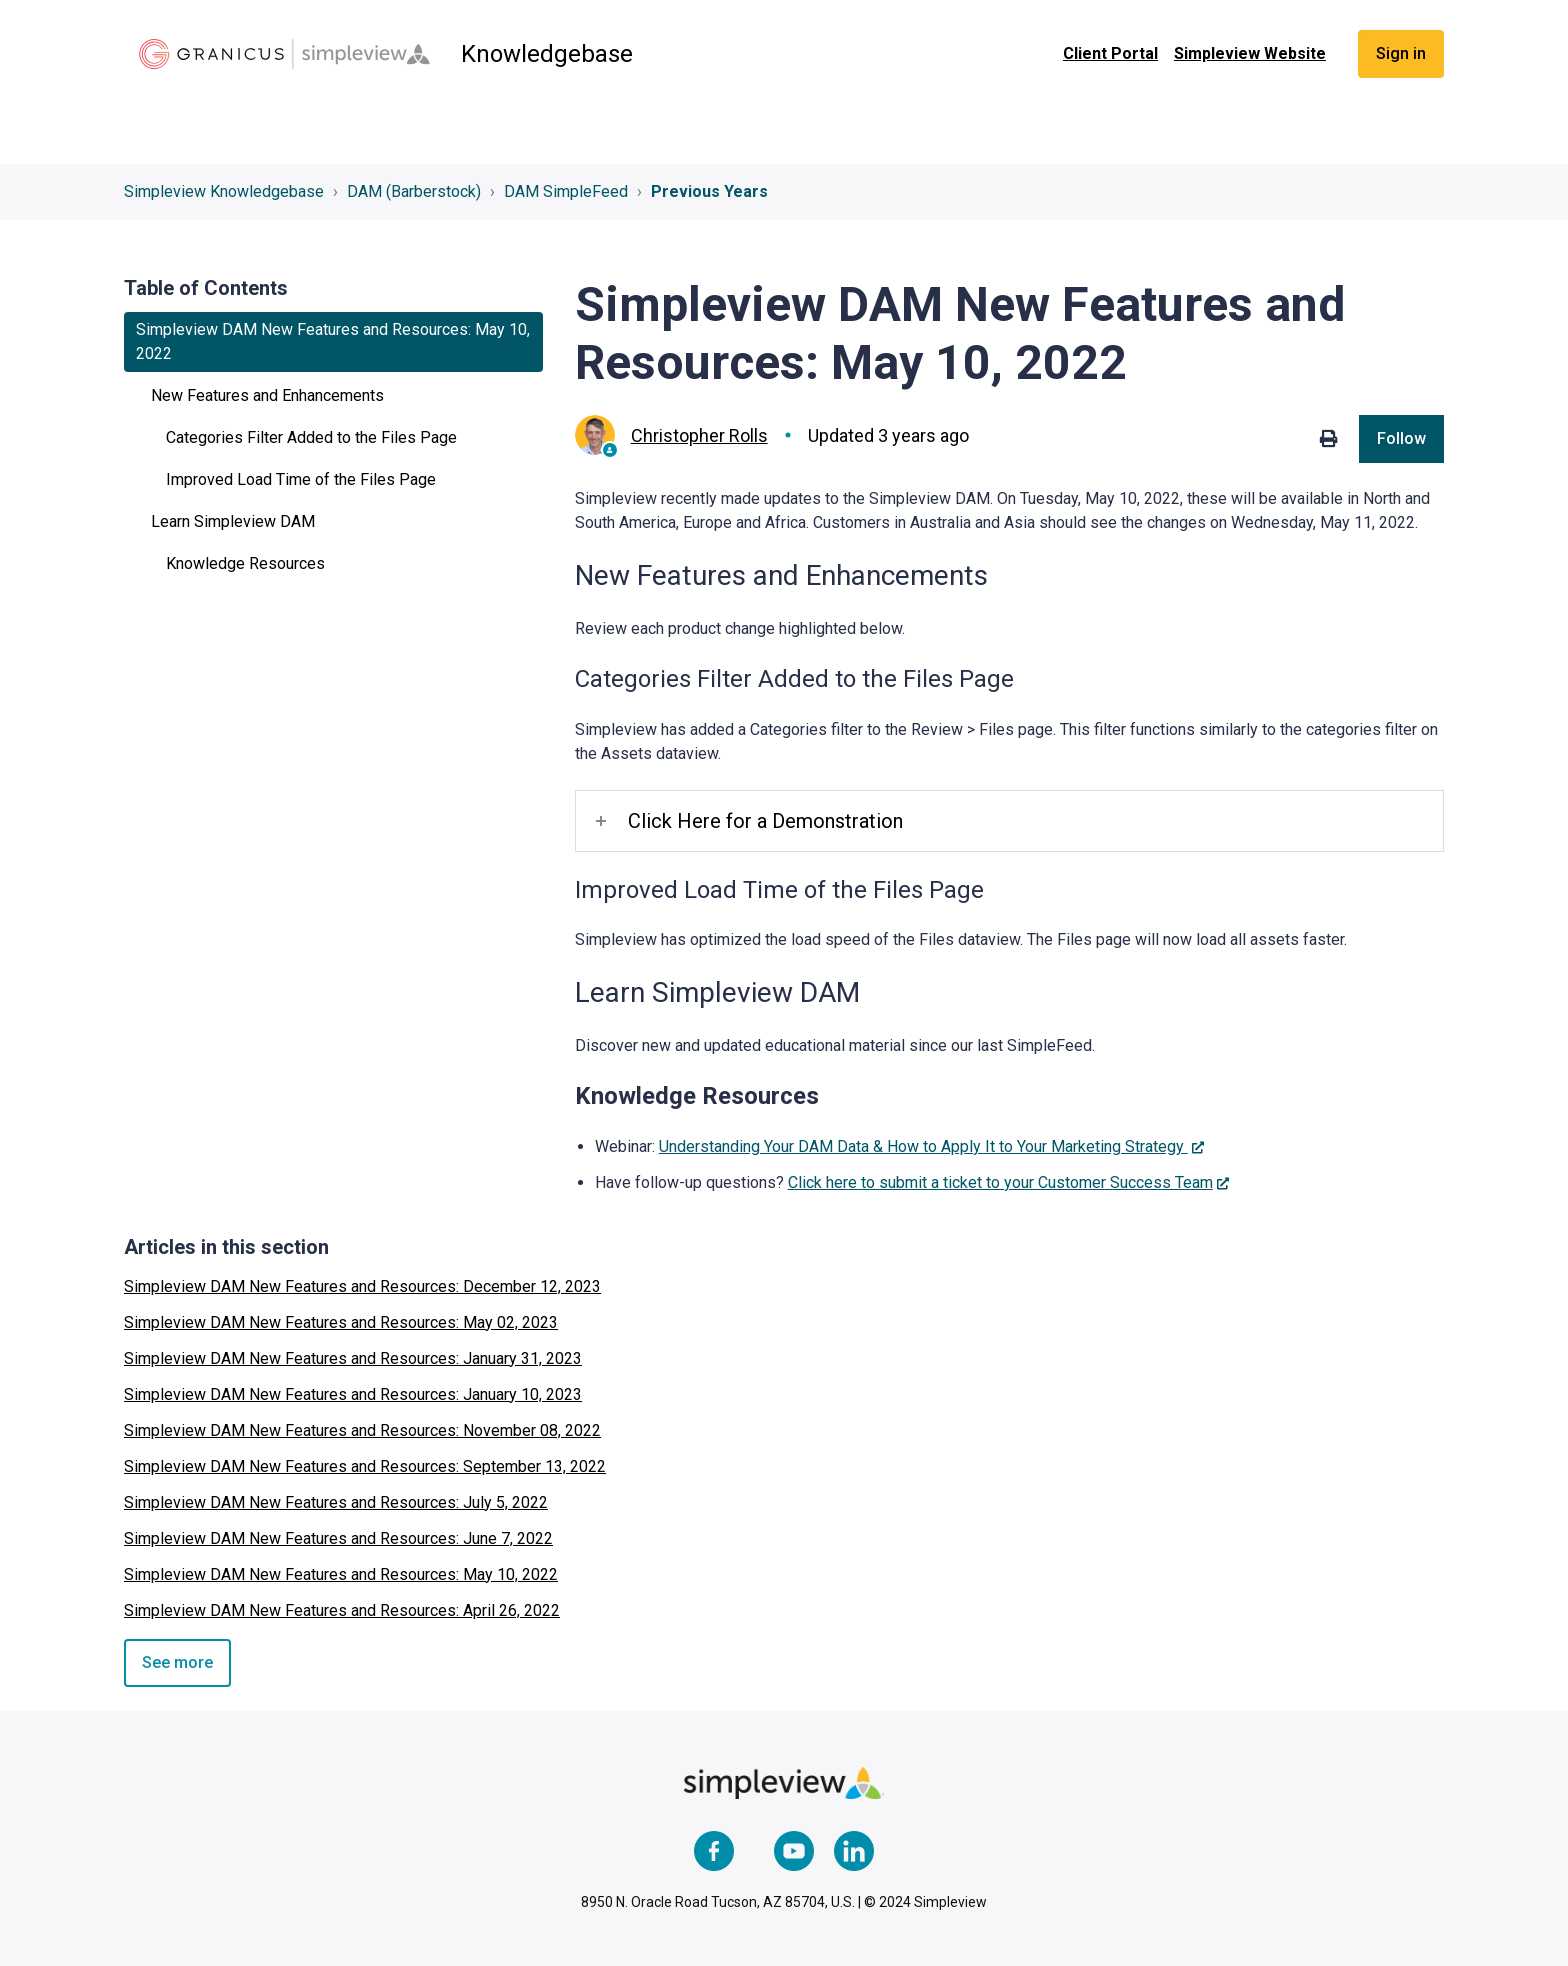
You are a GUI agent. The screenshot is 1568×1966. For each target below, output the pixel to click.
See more (177, 1662)
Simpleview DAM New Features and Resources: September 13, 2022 (365, 1466)
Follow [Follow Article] (1401, 438)
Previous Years (709, 191)
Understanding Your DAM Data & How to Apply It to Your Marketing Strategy (923, 1146)
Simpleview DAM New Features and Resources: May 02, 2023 (341, 1322)
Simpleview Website (1250, 53)
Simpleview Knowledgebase (224, 191)
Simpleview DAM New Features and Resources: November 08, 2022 (362, 1430)
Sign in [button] (1401, 53)
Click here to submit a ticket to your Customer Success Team (1000, 1182)
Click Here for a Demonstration (765, 821)
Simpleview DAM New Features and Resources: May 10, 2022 (341, 1574)
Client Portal (1110, 53)
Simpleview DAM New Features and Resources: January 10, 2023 (353, 1394)
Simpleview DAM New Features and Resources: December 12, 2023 (362, 1286)
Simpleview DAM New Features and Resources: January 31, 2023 (353, 1358)
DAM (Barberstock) (414, 191)
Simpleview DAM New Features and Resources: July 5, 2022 (336, 1502)
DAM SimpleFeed (566, 191)
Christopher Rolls (699, 435)
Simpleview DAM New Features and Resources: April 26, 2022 (342, 1610)
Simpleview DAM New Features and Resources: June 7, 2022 (338, 1538)
